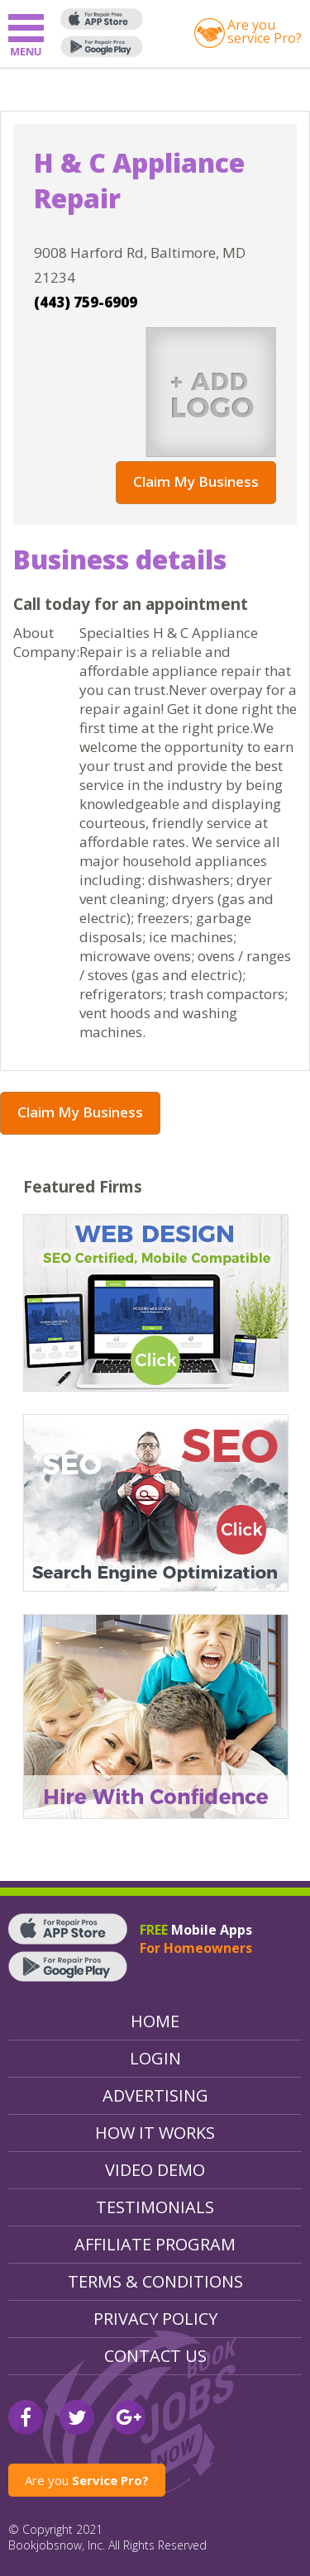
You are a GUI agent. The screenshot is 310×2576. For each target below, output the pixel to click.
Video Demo (155, 2170)
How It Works (155, 2132)
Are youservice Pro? (264, 31)
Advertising (155, 2095)
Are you (87, 2480)
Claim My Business (196, 481)
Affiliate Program (155, 2244)
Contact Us (155, 2356)
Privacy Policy (155, 2318)
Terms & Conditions (155, 2281)
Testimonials (155, 2207)
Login (155, 2058)
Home (155, 2021)
